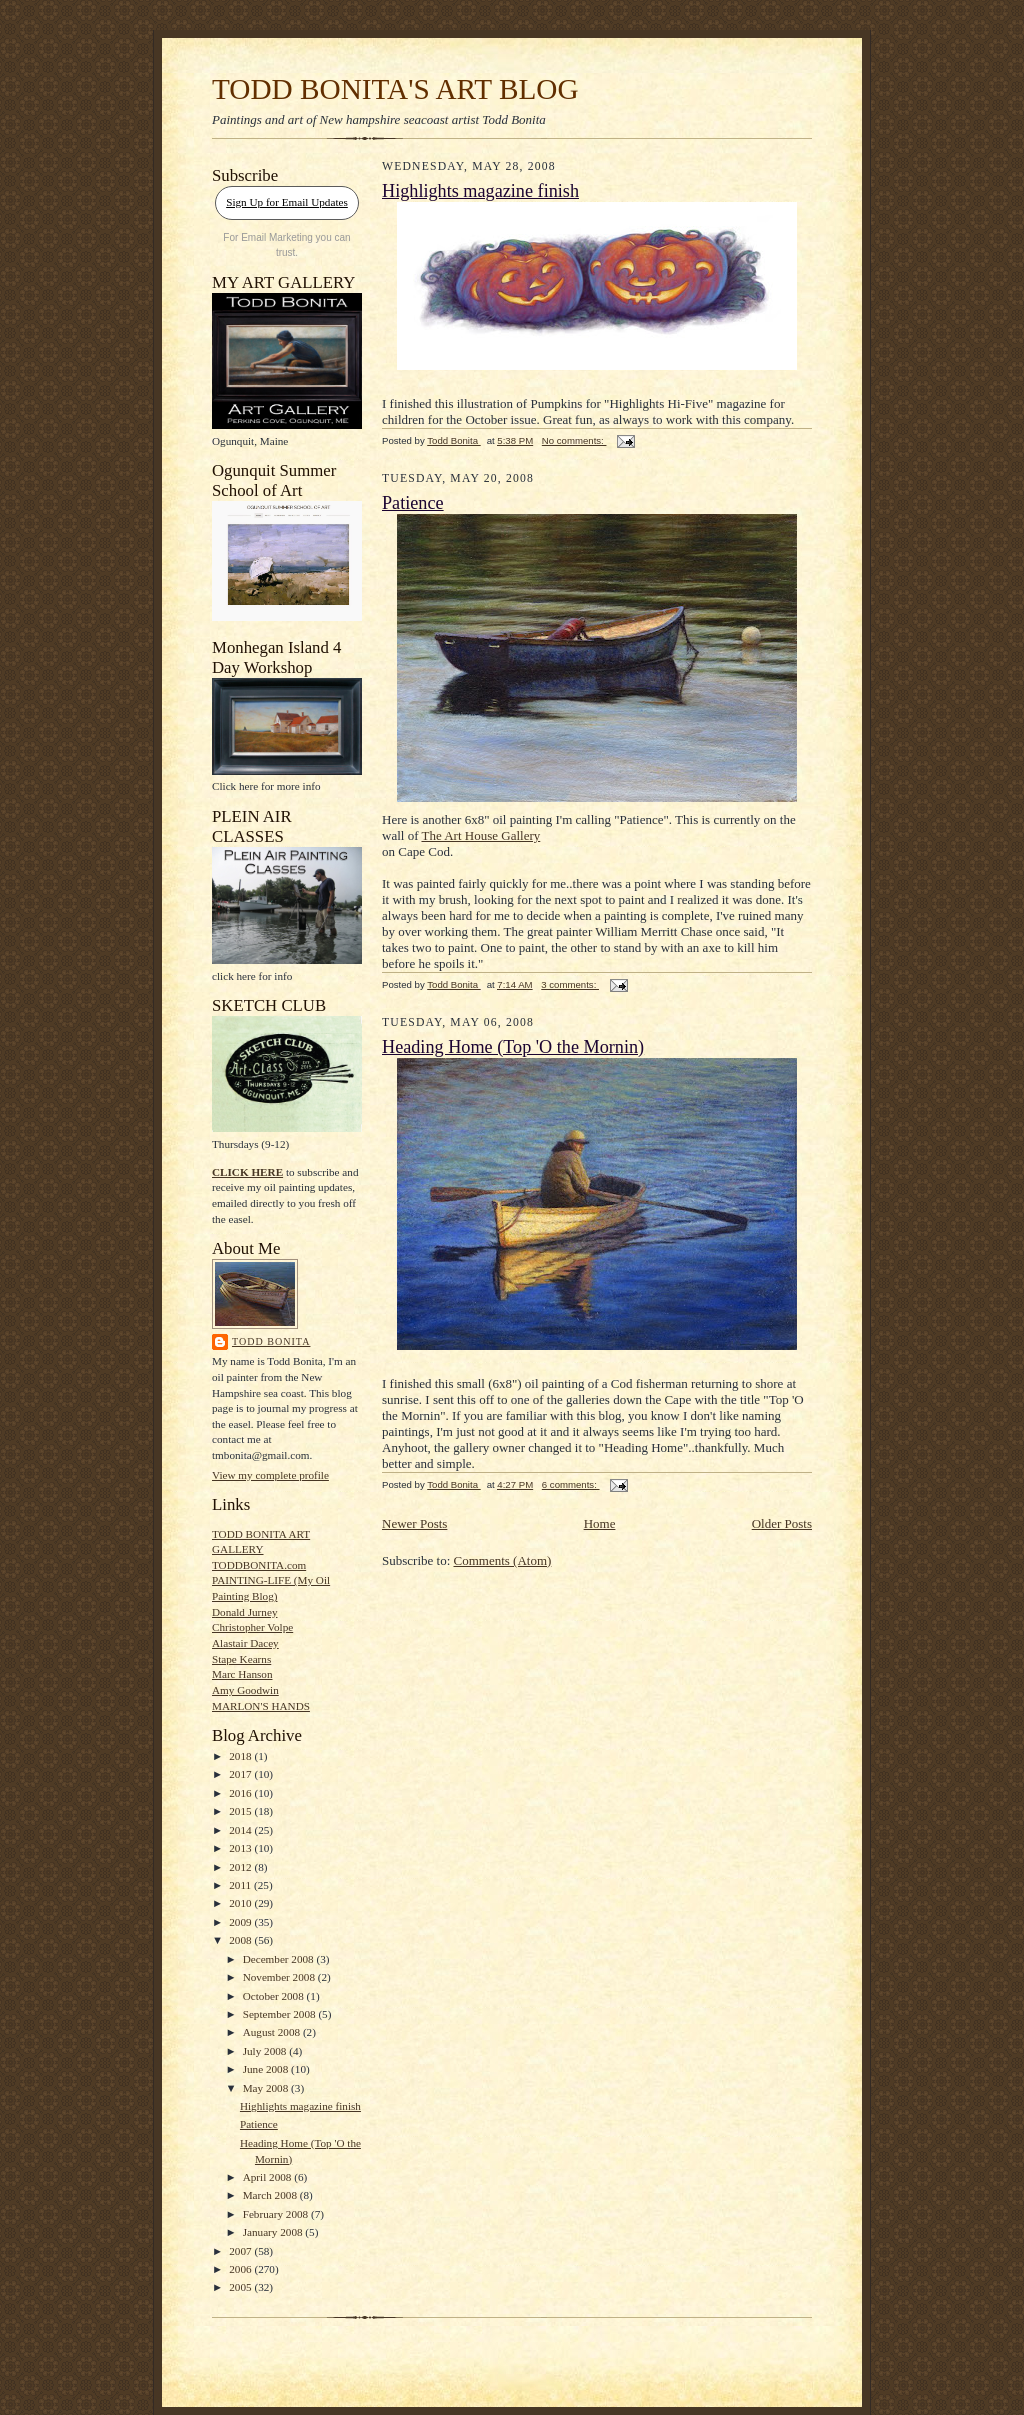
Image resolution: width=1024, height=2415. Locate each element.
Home (600, 1523)
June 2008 (267, 2069)
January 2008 (274, 2232)
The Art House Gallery (480, 835)
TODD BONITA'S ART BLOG (395, 89)
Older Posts (782, 1523)
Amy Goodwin (245, 1690)
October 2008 (275, 1996)
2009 (241, 1922)
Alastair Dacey (245, 1643)
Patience (259, 2124)
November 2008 (280, 1977)
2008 (241, 1940)
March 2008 (271, 2195)
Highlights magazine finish (300, 2106)
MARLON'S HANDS (261, 1706)
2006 (241, 2269)
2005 (241, 2287)
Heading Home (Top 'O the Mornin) (513, 1047)
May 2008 (267, 2088)
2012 (241, 1867)
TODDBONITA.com (259, 1565)
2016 (241, 1793)
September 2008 (281, 2014)
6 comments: (571, 1484)
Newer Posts (414, 1523)
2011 (241, 1885)
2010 (241, 1903)
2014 (241, 1830)
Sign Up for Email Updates (287, 202)
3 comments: (570, 984)
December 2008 (280, 1959)
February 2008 (277, 2214)
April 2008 (269, 2177)
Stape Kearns (241, 1659)
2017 (241, 1774)
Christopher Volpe (252, 1627)
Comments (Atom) (503, 1560)
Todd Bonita (271, 1341)
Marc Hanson (242, 1674)
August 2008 (273, 2032)
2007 (241, 2251)
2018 (241, 1756)
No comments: (574, 440)
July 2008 (266, 2051)
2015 (241, 1811)
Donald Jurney (244, 1612)
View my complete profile (270, 1475)
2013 (241, 1848)
